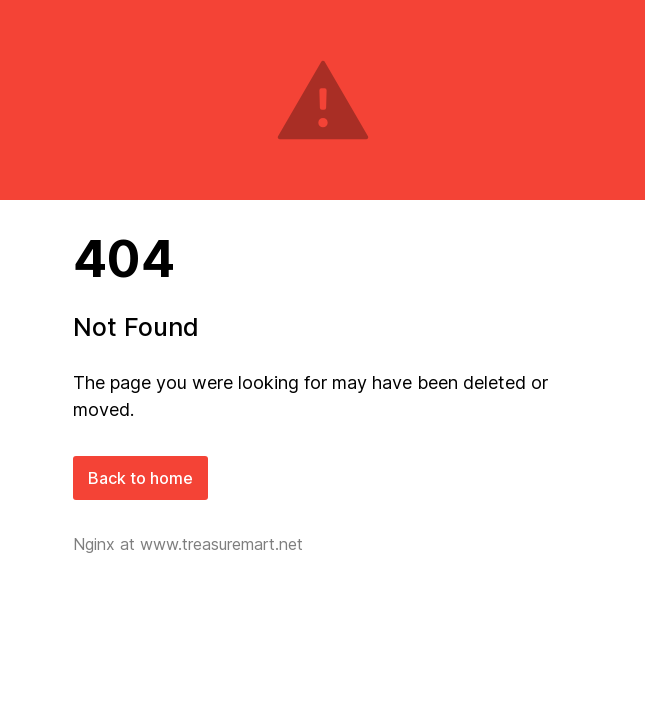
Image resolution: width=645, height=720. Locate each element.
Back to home (140, 478)
